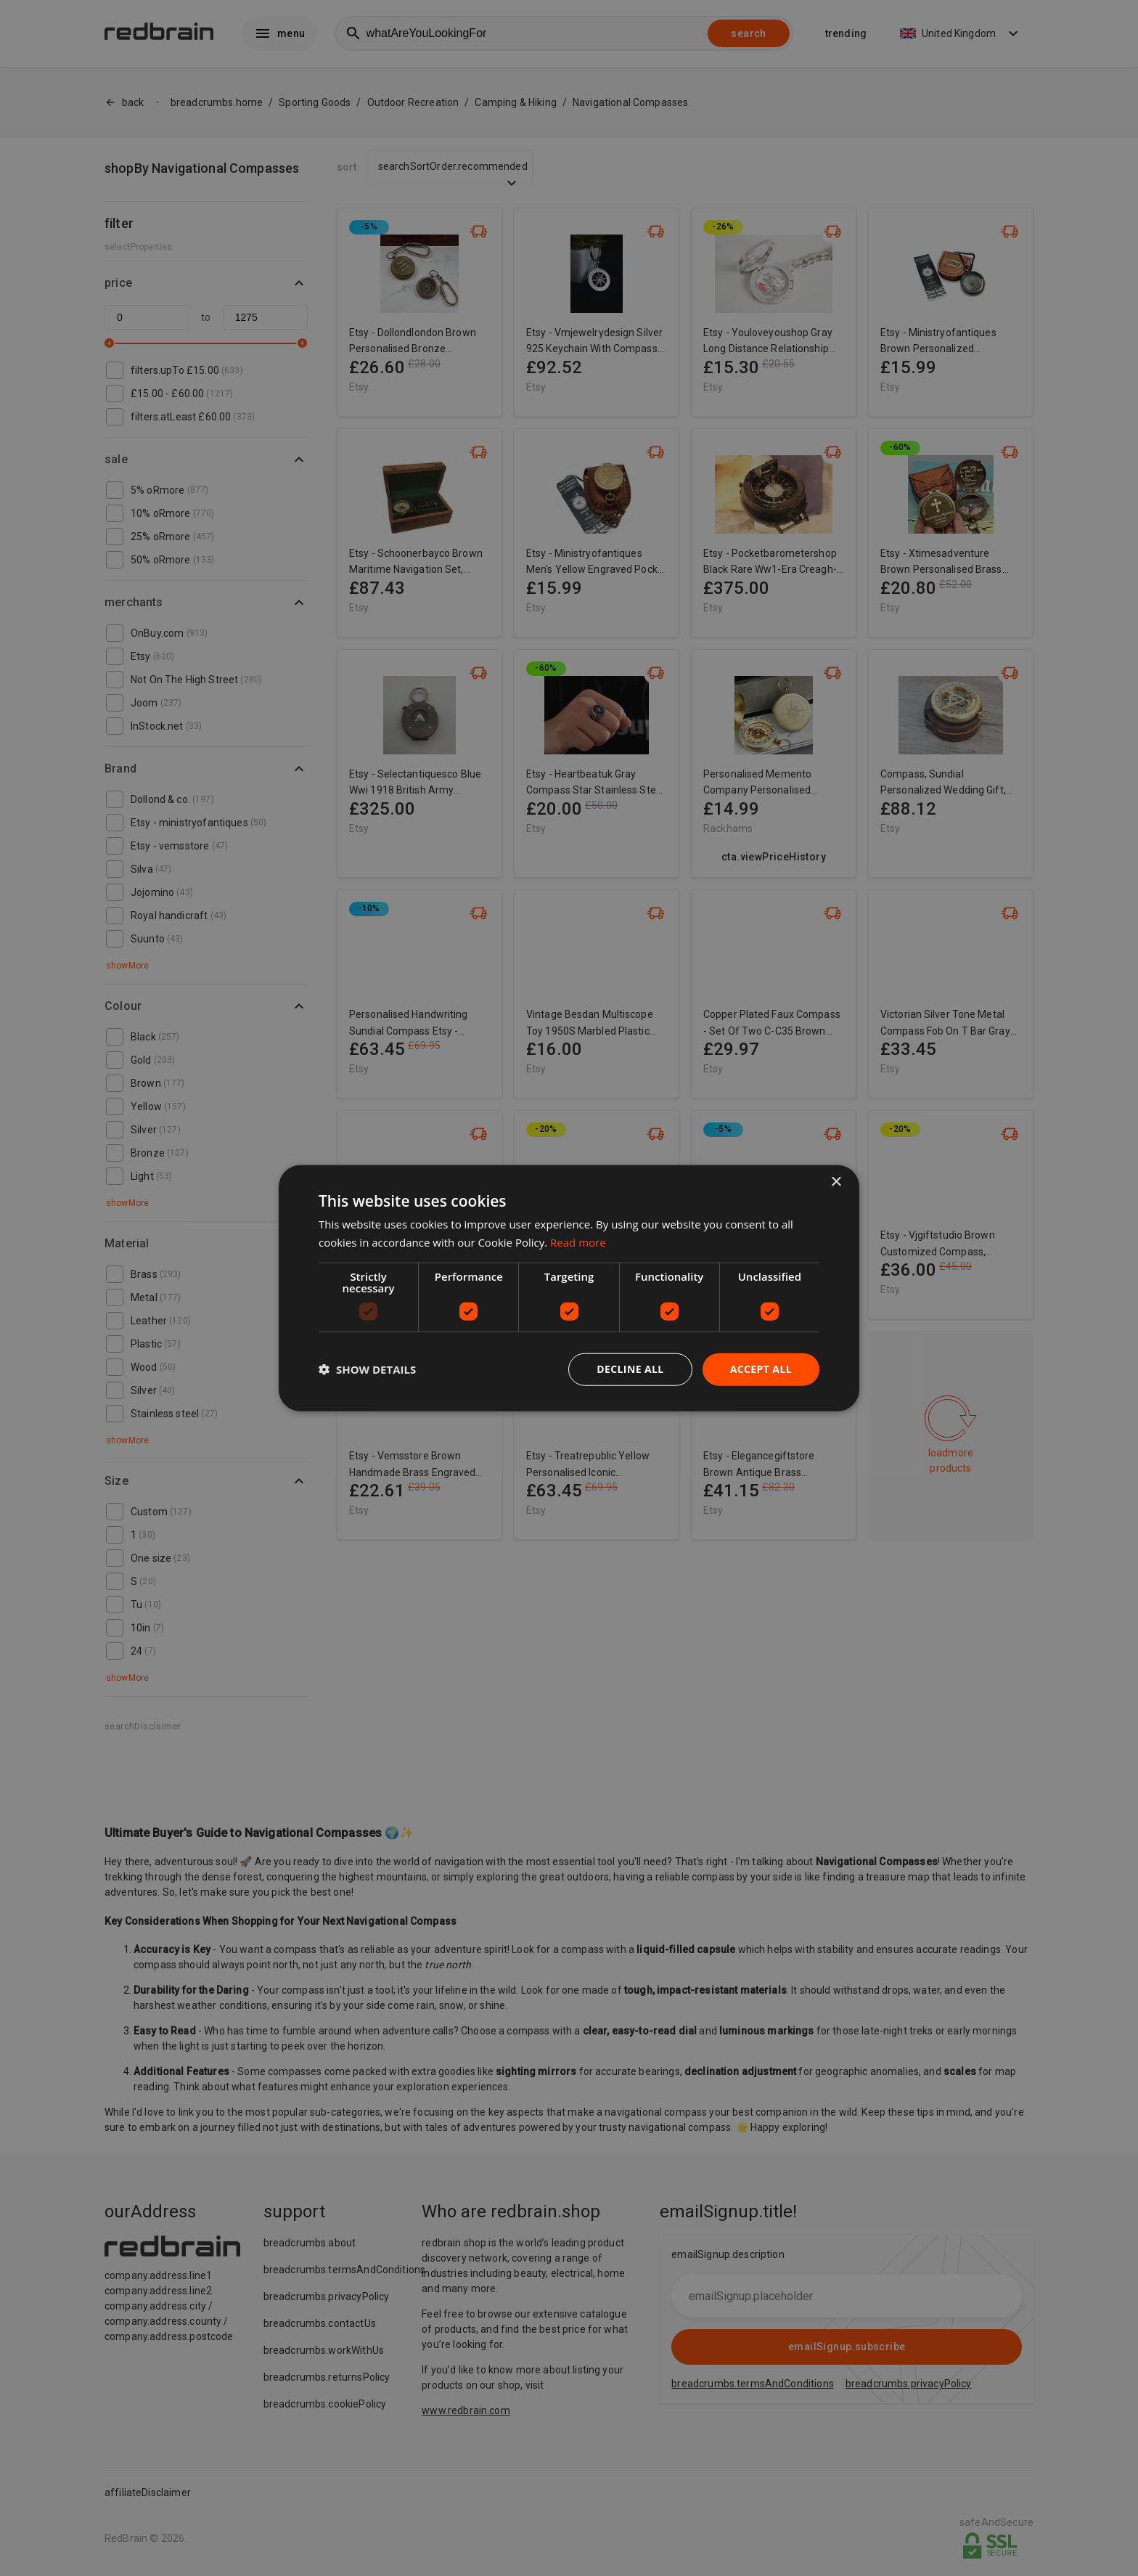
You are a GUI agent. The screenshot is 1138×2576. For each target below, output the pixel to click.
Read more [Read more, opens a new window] (578, 1242)
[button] (367, 1369)
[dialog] (569, 1288)
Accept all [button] (761, 1369)
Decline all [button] (630, 1369)
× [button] (835, 1182)
